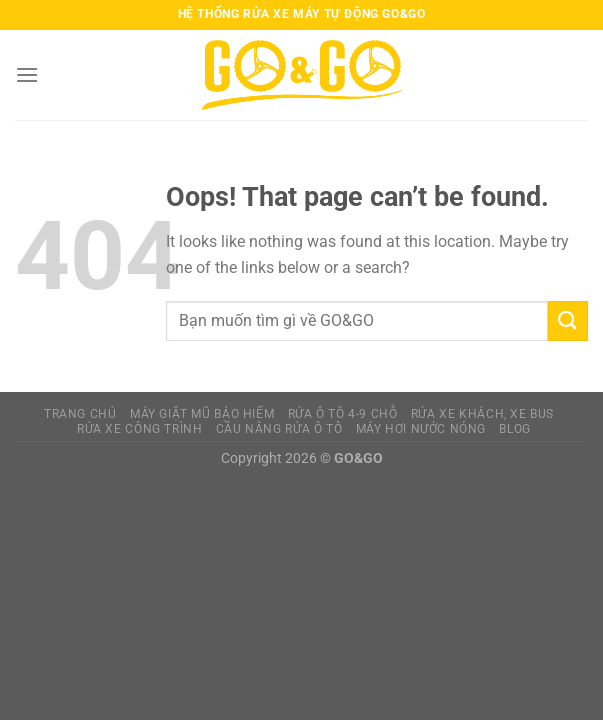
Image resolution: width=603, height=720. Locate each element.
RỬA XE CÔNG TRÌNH (139, 429)
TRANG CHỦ (80, 414)
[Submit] (568, 320)
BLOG (514, 429)
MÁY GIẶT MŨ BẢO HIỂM (202, 414)
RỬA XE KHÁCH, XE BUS (482, 414)
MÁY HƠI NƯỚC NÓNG (421, 429)
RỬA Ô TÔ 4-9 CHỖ (343, 414)
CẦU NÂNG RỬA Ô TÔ (279, 429)
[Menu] (27, 74)
